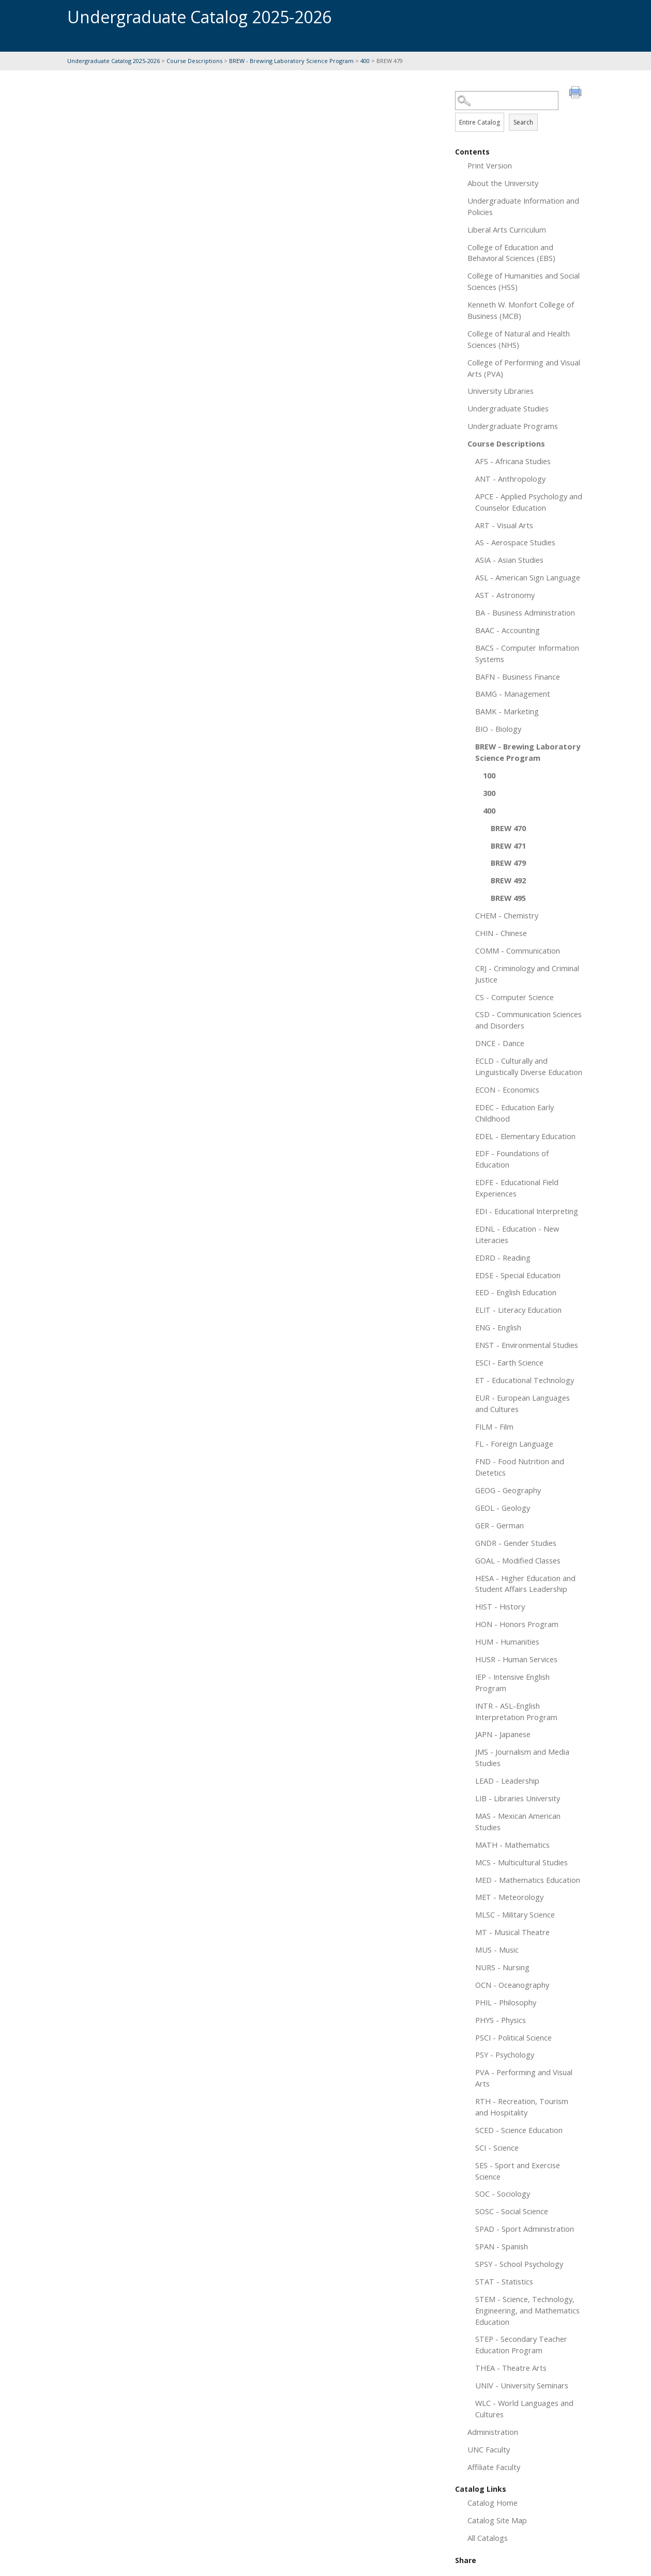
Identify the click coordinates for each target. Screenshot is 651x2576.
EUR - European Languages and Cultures (522, 1403)
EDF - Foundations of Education (512, 1159)
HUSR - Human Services (516, 1659)
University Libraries (500, 391)
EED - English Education (515, 1292)
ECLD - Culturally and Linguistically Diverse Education (528, 1066)
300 (489, 793)
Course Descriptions (194, 61)
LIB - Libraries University (517, 1798)
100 (489, 775)
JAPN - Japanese (503, 1734)
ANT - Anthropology (510, 478)
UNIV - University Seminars (521, 2385)
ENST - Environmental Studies (526, 1345)
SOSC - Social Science (511, 2211)
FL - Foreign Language (514, 1443)
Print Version (489, 165)
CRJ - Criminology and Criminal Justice (527, 974)
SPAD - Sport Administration (524, 2229)
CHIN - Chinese (501, 933)
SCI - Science (497, 2147)
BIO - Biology (498, 729)
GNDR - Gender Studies (515, 1543)
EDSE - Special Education (518, 1275)
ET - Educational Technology (524, 1380)
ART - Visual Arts (504, 525)
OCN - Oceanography (512, 1985)
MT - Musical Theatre (512, 1932)
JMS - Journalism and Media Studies (522, 1757)
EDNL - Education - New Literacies (517, 1234)
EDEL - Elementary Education (525, 1136)
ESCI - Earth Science (509, 1362)
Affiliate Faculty (493, 2467)
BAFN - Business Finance (517, 676)
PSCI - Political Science (513, 2037)
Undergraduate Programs (512, 426)
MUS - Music (497, 1949)
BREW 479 (508, 862)
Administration (492, 2432)
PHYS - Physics (500, 2020)
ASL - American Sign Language (527, 577)
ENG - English (498, 1327)
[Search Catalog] (506, 100)
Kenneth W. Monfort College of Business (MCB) (520, 310)
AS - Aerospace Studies (515, 542)
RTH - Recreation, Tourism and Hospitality (521, 2107)
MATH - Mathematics (512, 1844)
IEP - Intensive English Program (512, 1682)
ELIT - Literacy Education (518, 1310)
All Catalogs (487, 2538)
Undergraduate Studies (508, 408)
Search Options (519, 110)
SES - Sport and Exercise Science (517, 2171)
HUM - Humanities (507, 1641)
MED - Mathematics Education (527, 1880)
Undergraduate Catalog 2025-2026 (113, 61)
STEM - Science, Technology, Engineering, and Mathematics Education (527, 2310)
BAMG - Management (512, 693)
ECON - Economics (507, 1089)
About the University (502, 183)
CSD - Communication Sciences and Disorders (528, 1020)
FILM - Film (494, 1426)
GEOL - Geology (502, 1507)
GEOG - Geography (508, 1490)
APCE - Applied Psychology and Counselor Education (528, 502)
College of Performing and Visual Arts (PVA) (523, 368)
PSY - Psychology (504, 2054)
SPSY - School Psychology (519, 2264)
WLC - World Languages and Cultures (524, 2408)
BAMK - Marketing (507, 711)
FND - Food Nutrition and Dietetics (519, 1467)
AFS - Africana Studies (513, 461)
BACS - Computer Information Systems (527, 653)
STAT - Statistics (504, 2281)
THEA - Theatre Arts (511, 2368)
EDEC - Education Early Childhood (514, 1113)
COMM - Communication (517, 950)
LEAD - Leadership (507, 1780)
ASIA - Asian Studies (509, 560)
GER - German (499, 1525)
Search (523, 122)
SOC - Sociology (502, 2193)
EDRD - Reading (503, 1257)
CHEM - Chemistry (506, 915)
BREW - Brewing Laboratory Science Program (291, 61)
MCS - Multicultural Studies (521, 1862)
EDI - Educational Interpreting (526, 1211)
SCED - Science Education (519, 2130)
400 (365, 61)
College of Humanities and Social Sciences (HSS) (523, 281)
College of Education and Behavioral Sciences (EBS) (511, 253)
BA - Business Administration (525, 612)
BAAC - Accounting (507, 630)
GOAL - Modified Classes (518, 1560)
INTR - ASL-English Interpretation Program (516, 1711)
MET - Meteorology (509, 1897)
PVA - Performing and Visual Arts (523, 2078)
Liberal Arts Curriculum (506, 229)
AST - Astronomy (505, 595)
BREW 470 (508, 828)
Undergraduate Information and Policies (523, 206)
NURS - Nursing (502, 1967)
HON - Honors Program (516, 1624)
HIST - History (500, 1606)
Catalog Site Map (497, 2520)
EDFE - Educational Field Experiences (516, 1188)
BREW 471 (508, 845)
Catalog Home (492, 2502)
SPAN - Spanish (501, 2246)
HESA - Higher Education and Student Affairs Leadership (525, 1583)
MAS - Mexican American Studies (518, 1821)
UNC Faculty (488, 2449)
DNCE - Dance (499, 1043)
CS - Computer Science (514, 997)
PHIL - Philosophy (505, 2002)
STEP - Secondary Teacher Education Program (521, 2344)
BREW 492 (508, 880)
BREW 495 (508, 898)
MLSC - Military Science (515, 1914)
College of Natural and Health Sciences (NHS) (518, 339)
